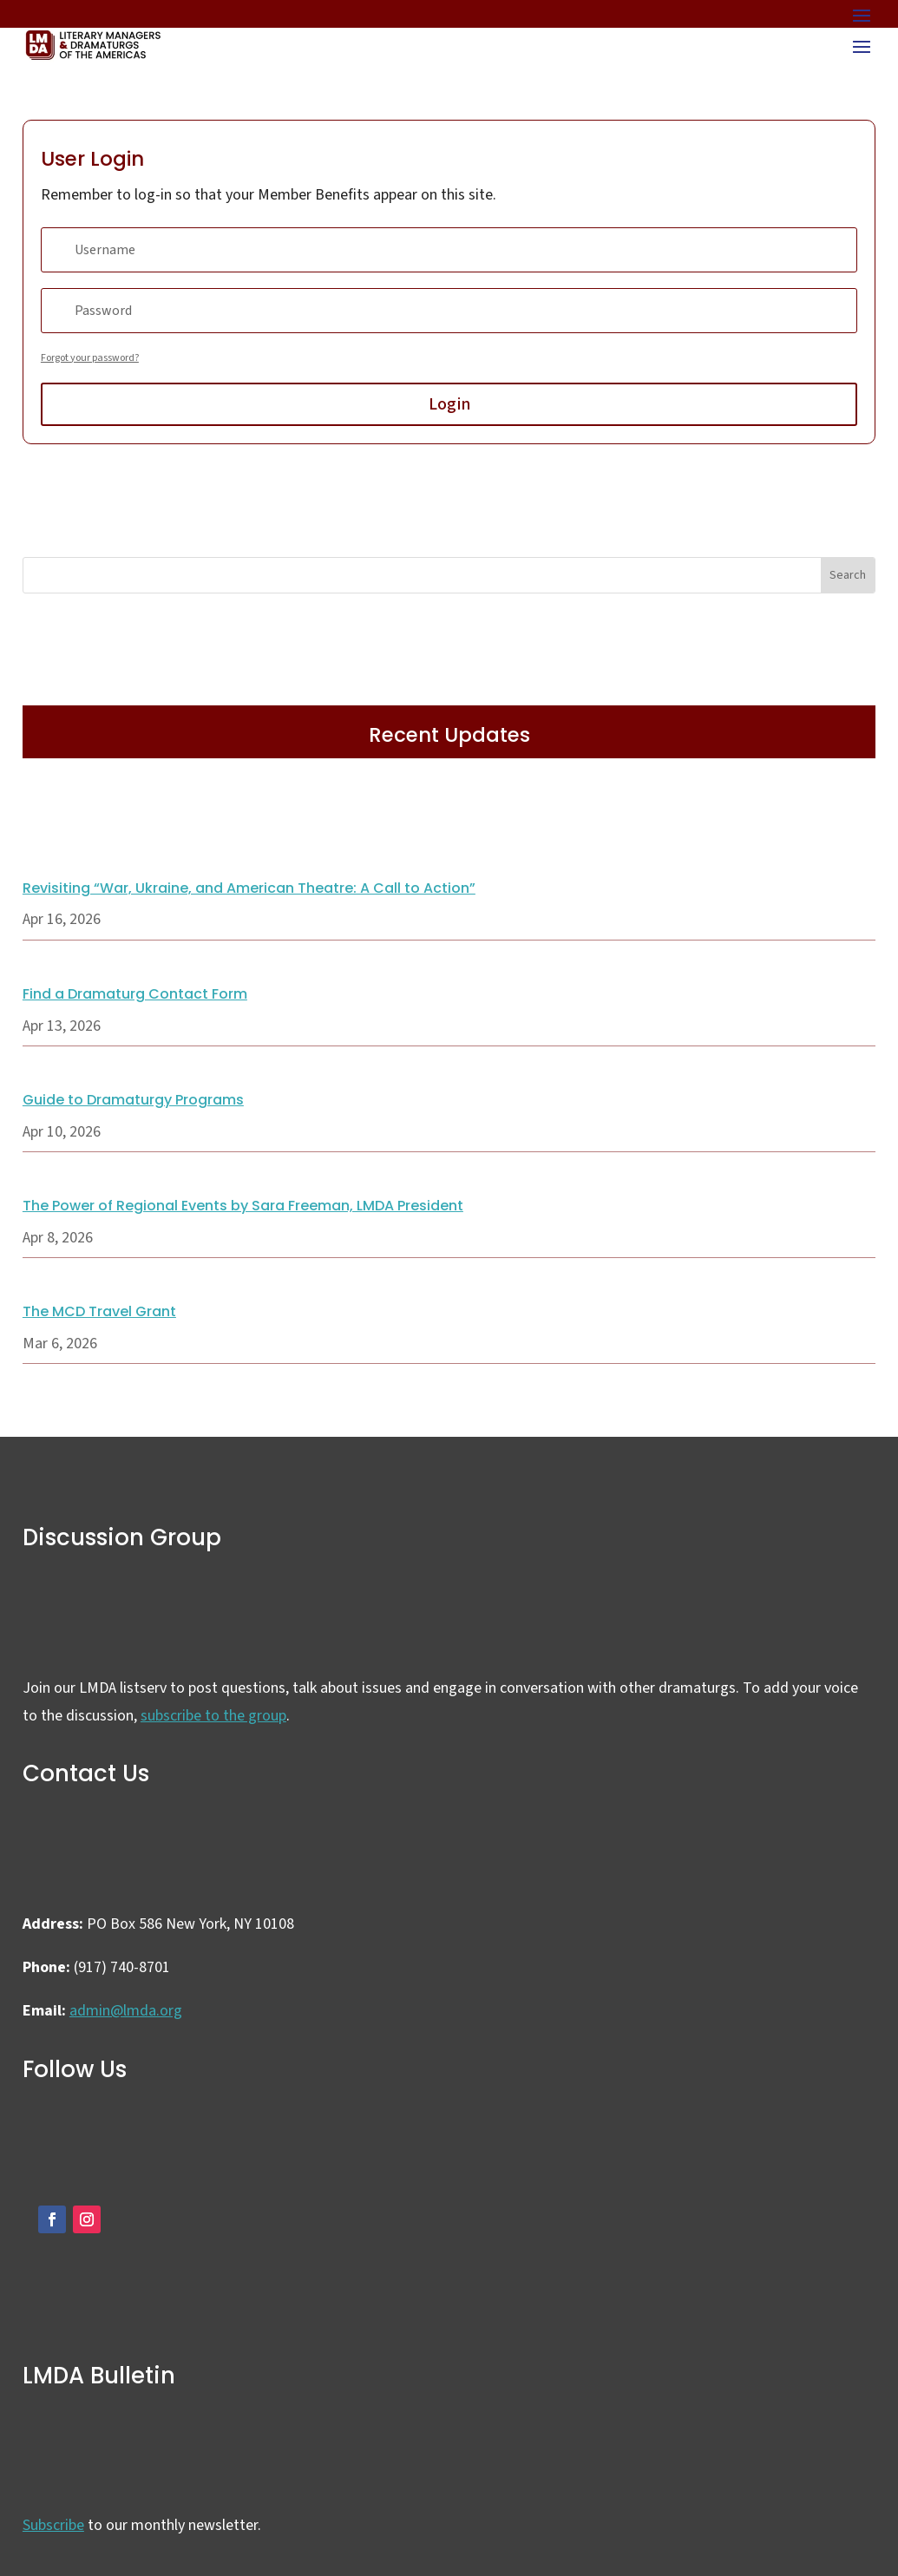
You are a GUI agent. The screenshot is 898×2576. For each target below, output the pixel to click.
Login (449, 404)
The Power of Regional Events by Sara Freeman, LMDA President (243, 1206)
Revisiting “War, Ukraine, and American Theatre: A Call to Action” (249, 888)
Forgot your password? (90, 358)
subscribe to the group (213, 1716)
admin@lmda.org (125, 2011)
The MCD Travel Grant (99, 1311)
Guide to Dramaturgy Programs (133, 1100)
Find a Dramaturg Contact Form (135, 994)
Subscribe (53, 2525)
